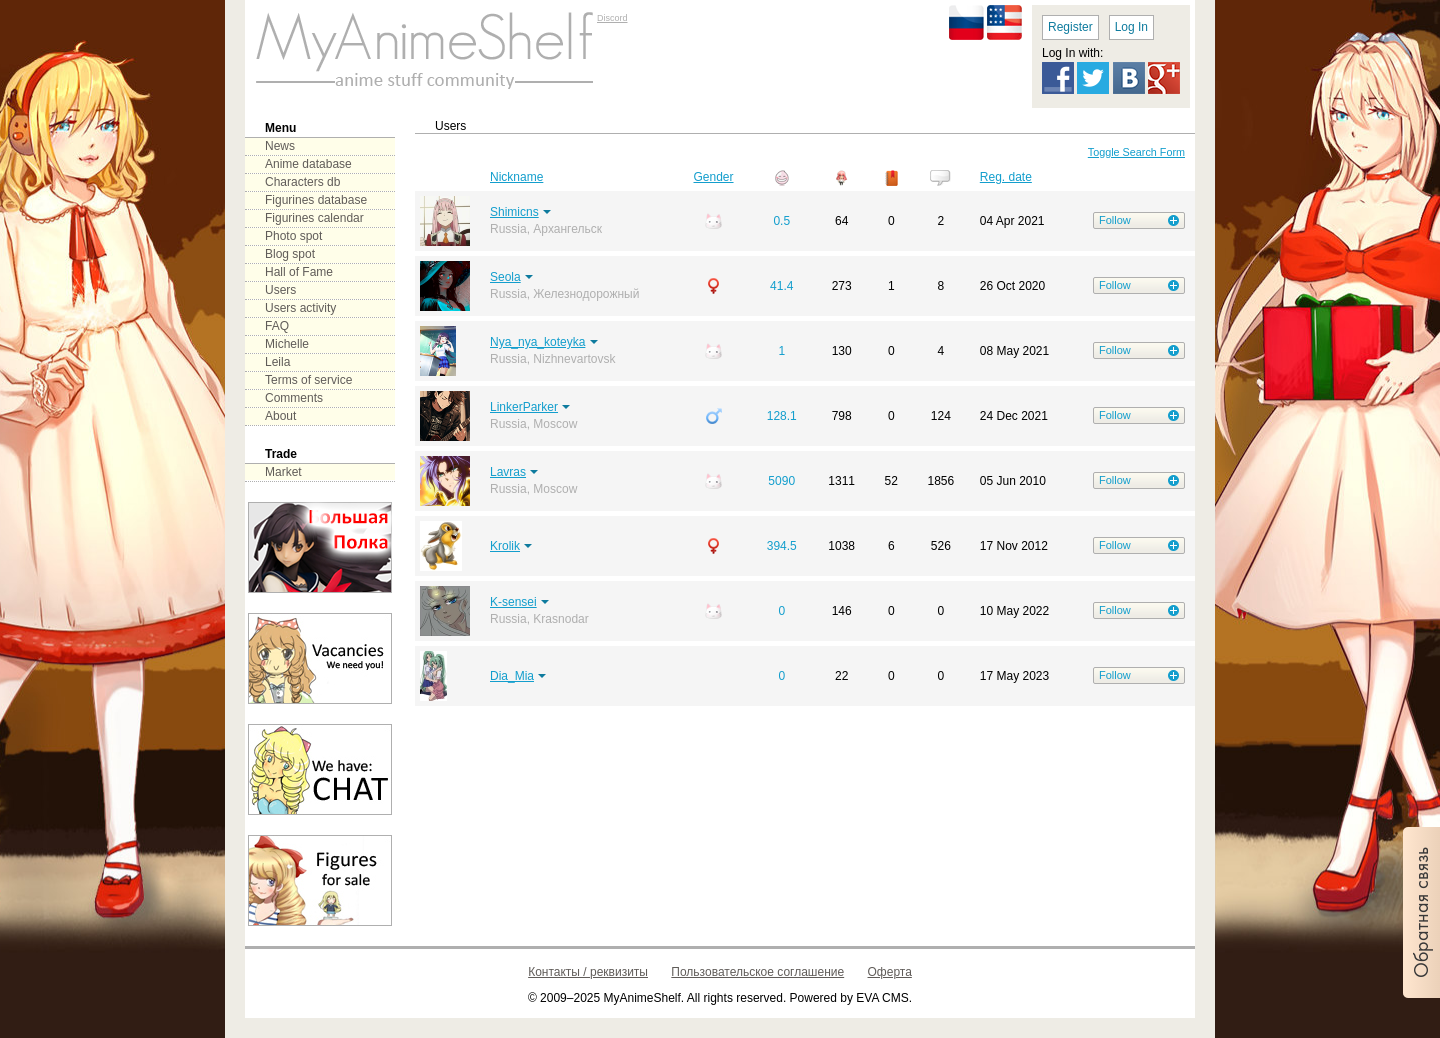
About (280, 416)
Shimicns (514, 212)
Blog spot (290, 254)
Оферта (890, 972)
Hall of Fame (299, 272)
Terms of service (308, 380)
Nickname (516, 177)
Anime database (308, 164)
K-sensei (513, 602)
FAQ (277, 326)
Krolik (505, 546)
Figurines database (316, 200)
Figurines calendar (314, 218)
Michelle (287, 344)
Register (1070, 27)
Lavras (508, 472)
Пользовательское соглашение (757, 972)
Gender (714, 177)
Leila (277, 362)
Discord (612, 18)
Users (280, 290)
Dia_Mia (512, 676)
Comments (294, 398)
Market (283, 472)
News (280, 146)
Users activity (300, 308)
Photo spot (293, 236)
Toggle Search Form (1136, 152)
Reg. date (1006, 177)
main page (425, 50)
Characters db (302, 182)
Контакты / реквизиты (588, 972)
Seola (505, 277)
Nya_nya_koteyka (537, 342)
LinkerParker (524, 407)
